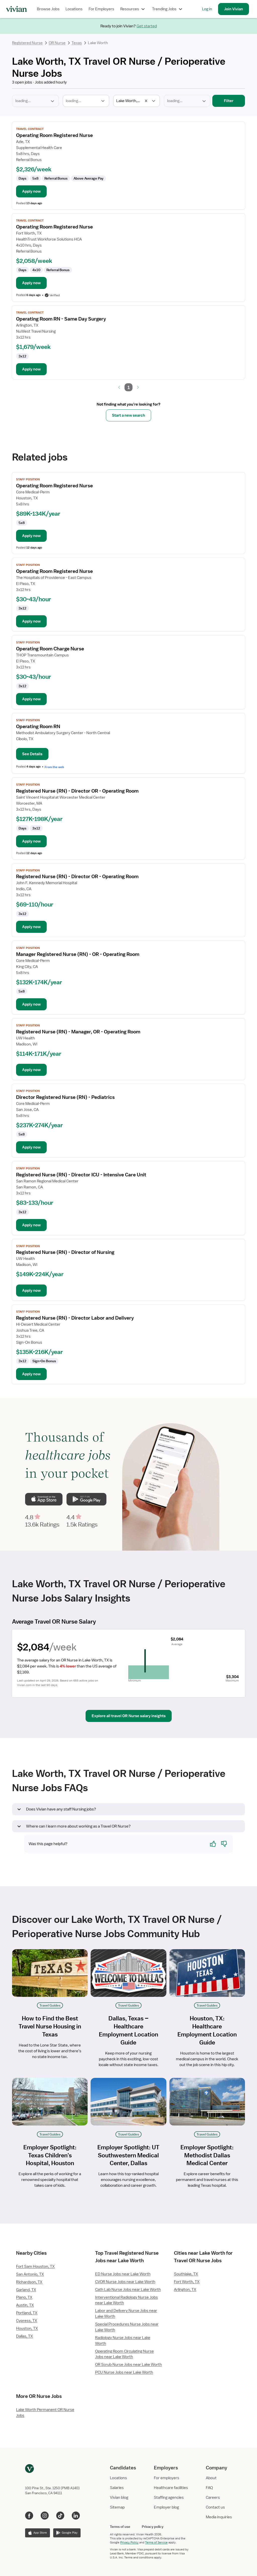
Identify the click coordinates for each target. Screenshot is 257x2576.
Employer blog (166, 2507)
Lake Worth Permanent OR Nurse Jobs (45, 2412)
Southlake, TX (186, 2274)
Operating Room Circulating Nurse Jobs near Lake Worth (124, 2354)
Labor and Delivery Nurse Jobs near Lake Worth (126, 2313)
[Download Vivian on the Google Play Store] (86, 1499)
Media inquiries (219, 2517)
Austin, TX (25, 2305)
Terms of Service (156, 2542)
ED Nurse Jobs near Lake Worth (123, 2274)
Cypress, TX (26, 2320)
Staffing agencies (169, 2497)
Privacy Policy (129, 2542)
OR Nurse (57, 42)
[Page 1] (128, 387)
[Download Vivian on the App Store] (43, 1499)
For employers (166, 2477)
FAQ (209, 2487)
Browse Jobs (48, 9)
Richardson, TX (29, 2282)
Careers (213, 2497)
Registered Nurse (27, 42)
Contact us (215, 2507)
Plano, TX (24, 2297)
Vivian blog (119, 2497)
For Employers (101, 9)
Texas (77, 42)
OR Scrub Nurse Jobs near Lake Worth (128, 2364)
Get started (147, 26)
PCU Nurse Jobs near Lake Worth (124, 2372)
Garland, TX (26, 2289)
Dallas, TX (24, 2336)
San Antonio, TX (30, 2274)
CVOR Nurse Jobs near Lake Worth (125, 2281)
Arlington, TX (185, 2289)
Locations (74, 9)
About (211, 2477)
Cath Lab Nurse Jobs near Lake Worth (128, 2289)
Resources (133, 9)
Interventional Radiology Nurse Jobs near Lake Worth (126, 2300)
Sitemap (117, 2507)
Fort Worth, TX (187, 2281)
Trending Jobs (167, 9)
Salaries (117, 2487)
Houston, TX (27, 2328)
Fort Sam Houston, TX (35, 2266)
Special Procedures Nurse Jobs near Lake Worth (127, 2327)
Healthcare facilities (171, 2487)
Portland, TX (26, 2312)
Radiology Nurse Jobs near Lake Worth (122, 2340)
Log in (207, 9)
